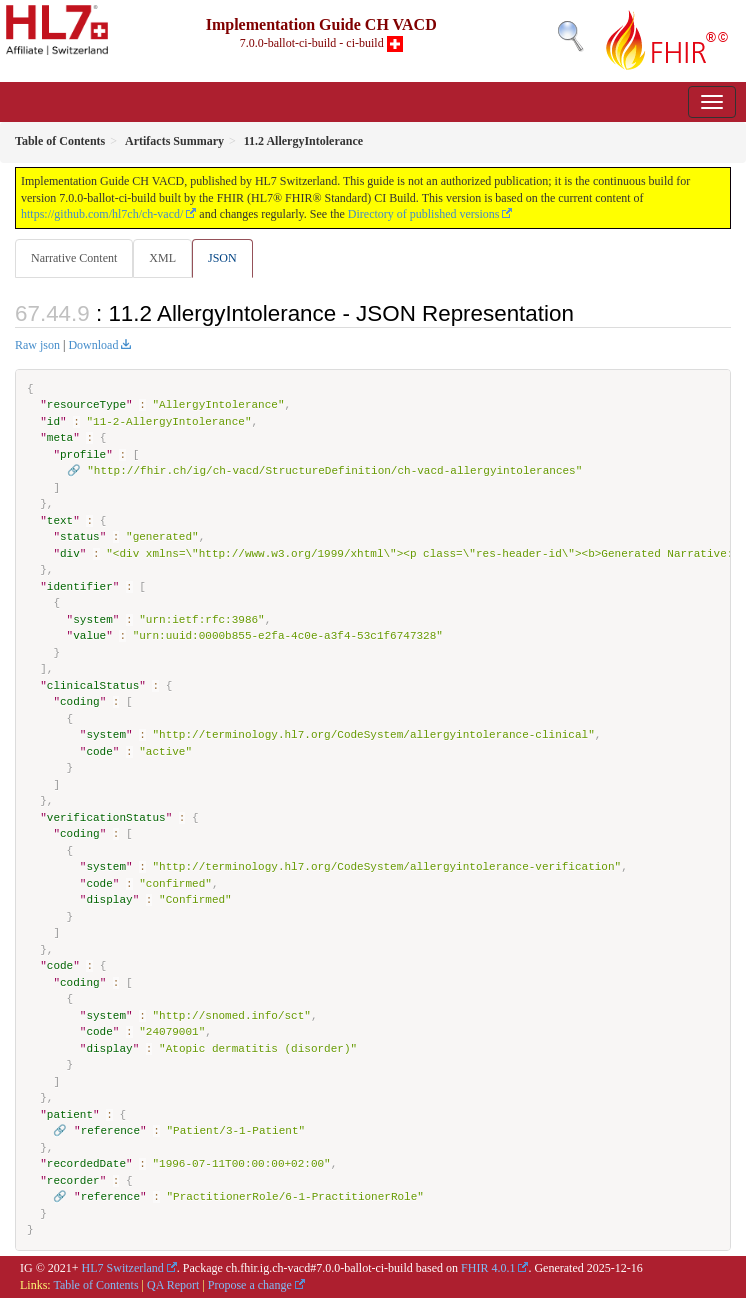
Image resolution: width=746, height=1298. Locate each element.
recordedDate (86, 1163)
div (70, 553)
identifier (80, 586)
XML (162, 258)
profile (83, 454)
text (60, 520)
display (109, 899)
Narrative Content (74, 258)
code (99, 751)
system (93, 619)
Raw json (37, 345)
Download (93, 345)
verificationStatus (106, 817)
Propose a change (250, 1285)
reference (110, 1130)
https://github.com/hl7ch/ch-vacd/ (102, 214)
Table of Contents (95, 1285)
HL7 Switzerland (123, 1268)
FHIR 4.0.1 (488, 1268)
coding (80, 701)
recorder (73, 1180)
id (53, 421)
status (80, 536)
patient (70, 1114)
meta (60, 437)
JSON (222, 258)
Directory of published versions (424, 214)
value (89, 635)
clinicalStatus (93, 685)
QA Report (173, 1285)
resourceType (86, 404)
